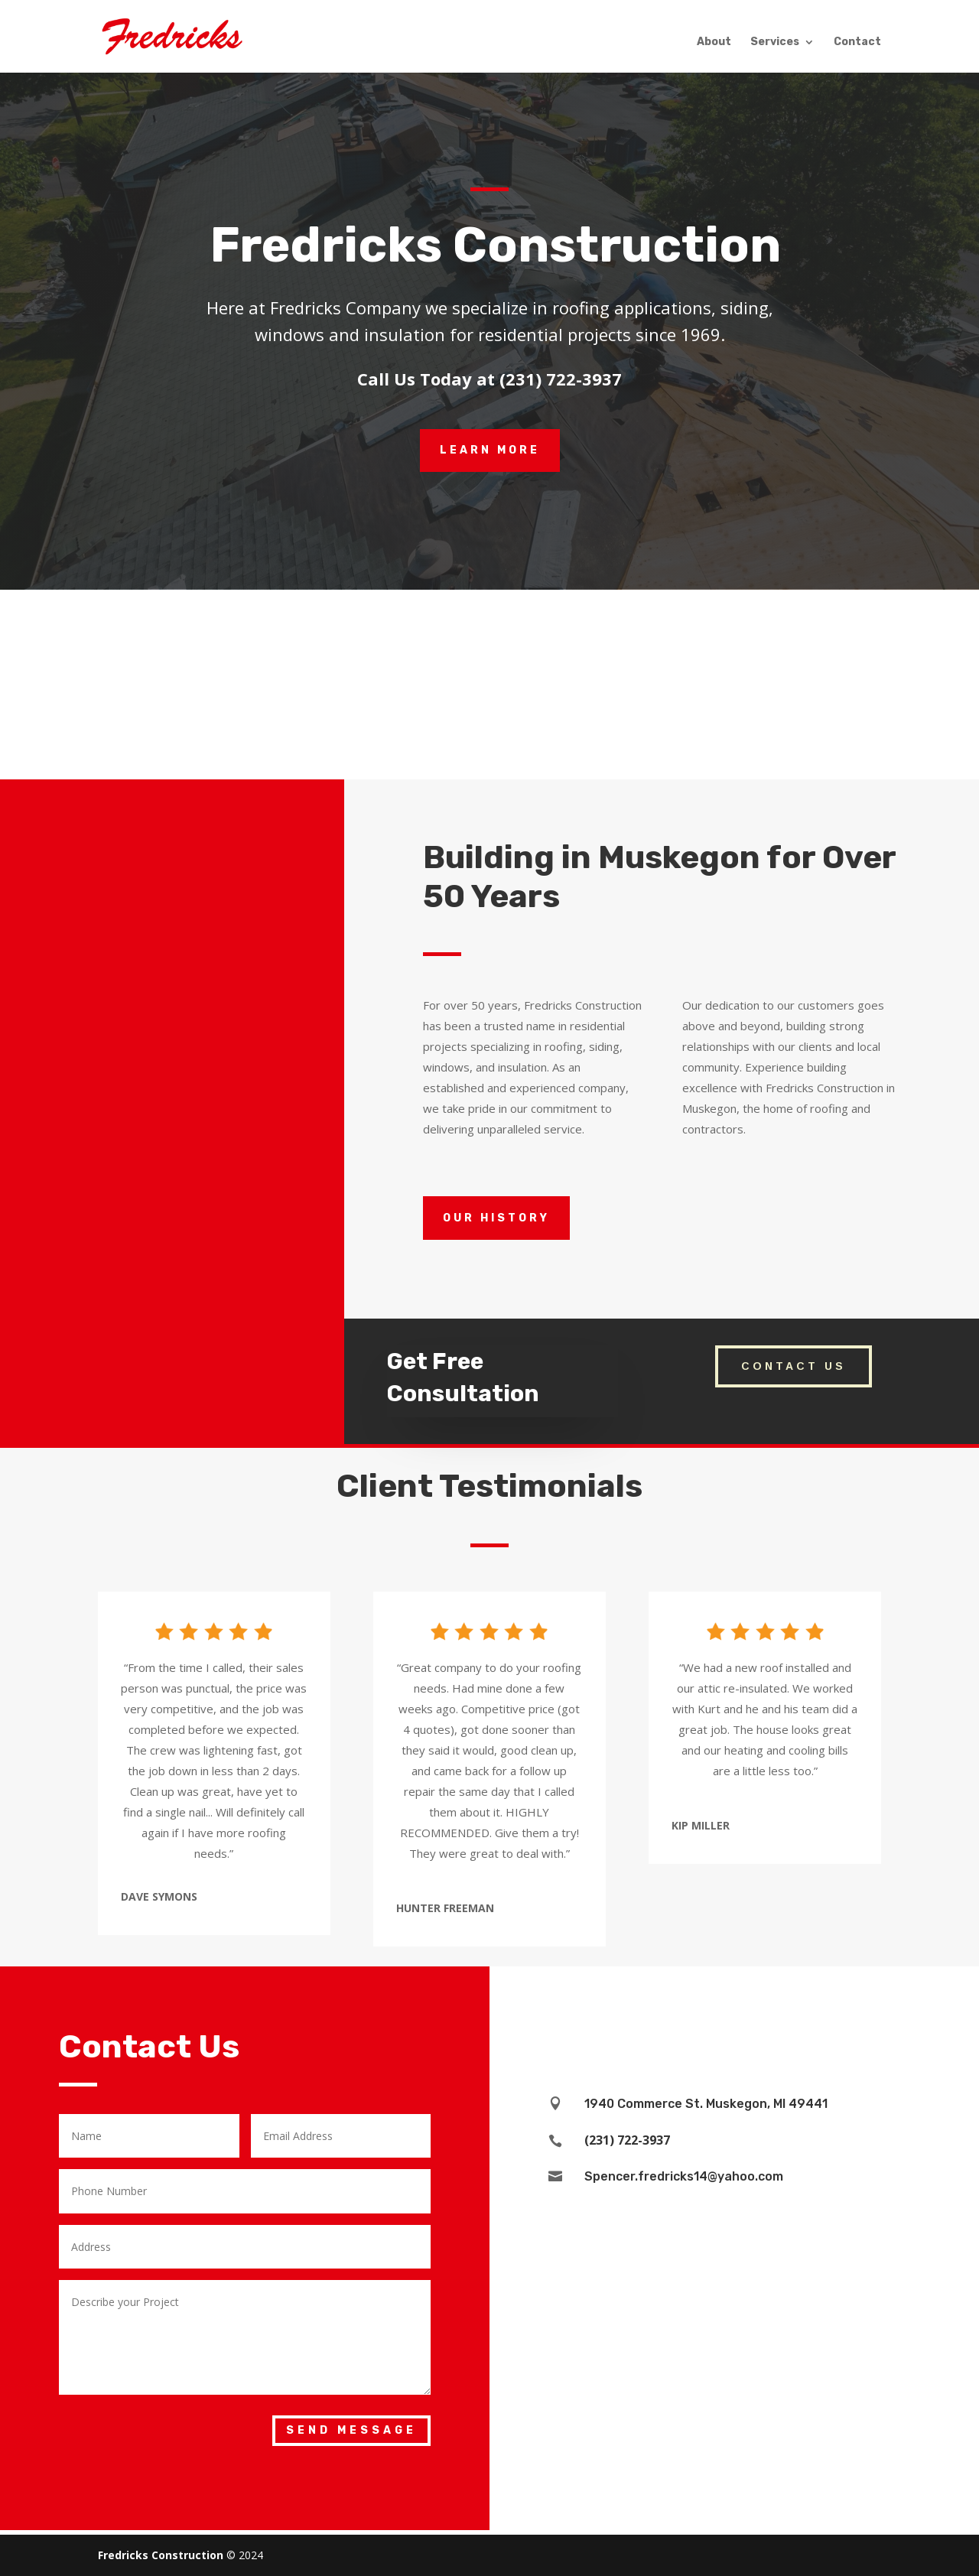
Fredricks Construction (160, 2555)
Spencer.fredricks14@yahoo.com (683, 2176)
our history (496, 1218)
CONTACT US (793, 1366)
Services (774, 42)
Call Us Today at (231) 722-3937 (489, 378)
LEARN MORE (490, 450)
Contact (857, 42)
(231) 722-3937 (627, 2140)
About (714, 42)
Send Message (351, 2430)
